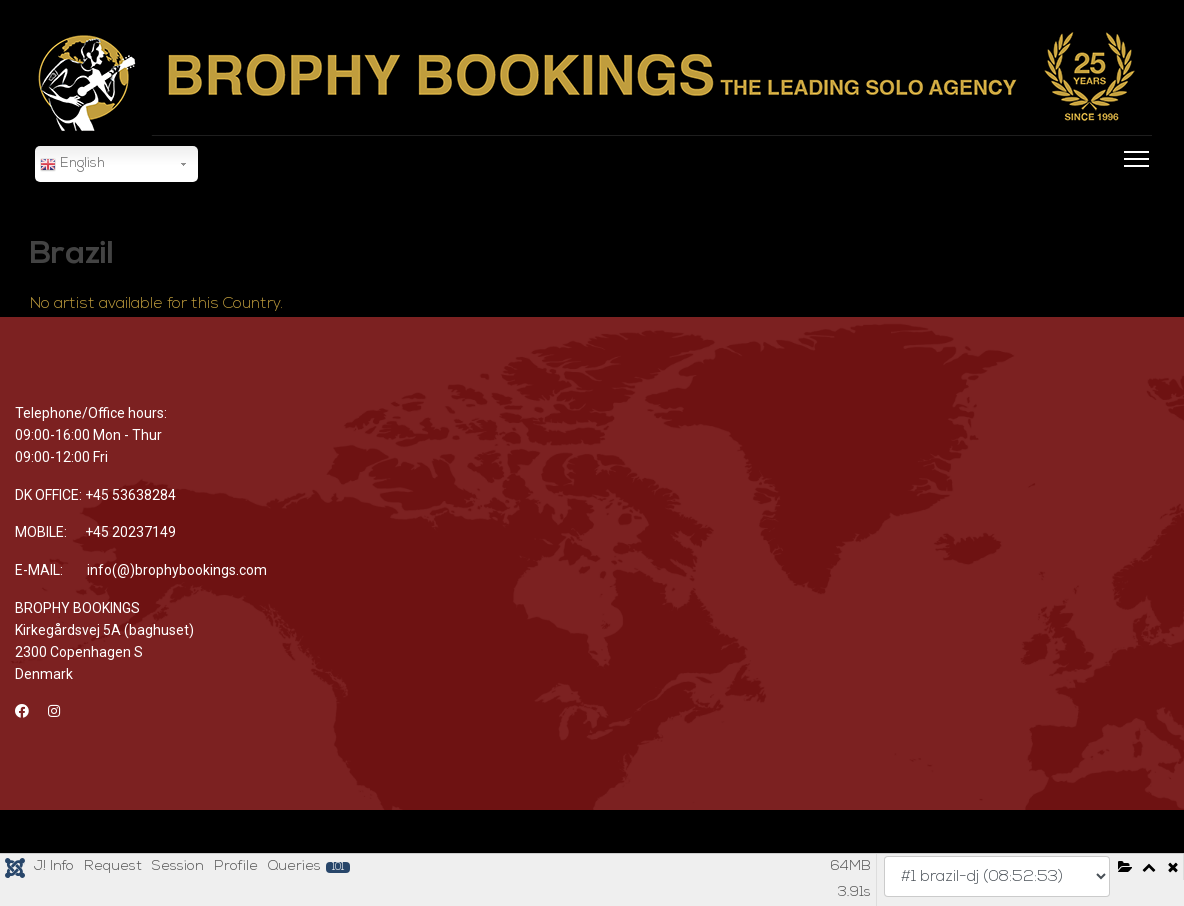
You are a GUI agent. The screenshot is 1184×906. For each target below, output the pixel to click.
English (72, 165)
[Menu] (1132, 186)
